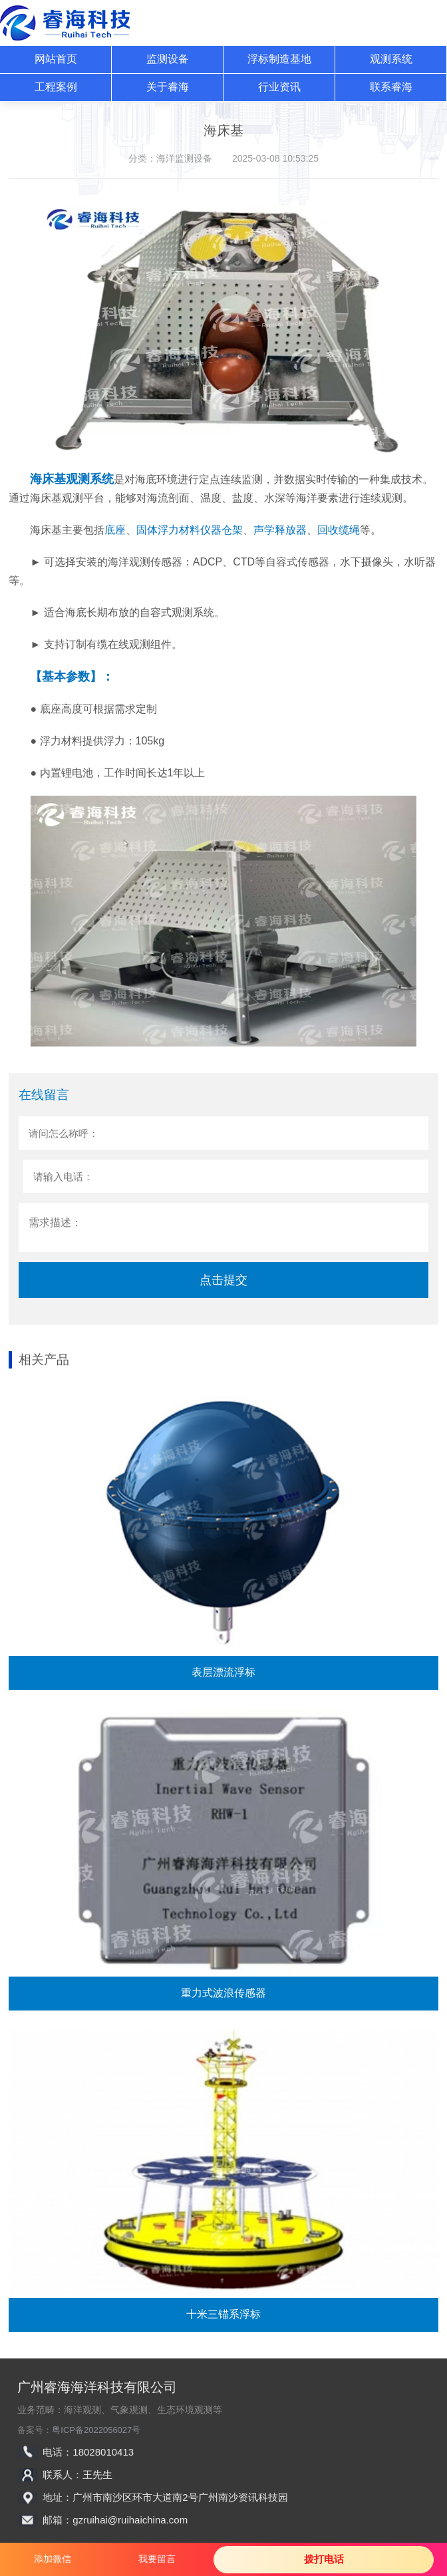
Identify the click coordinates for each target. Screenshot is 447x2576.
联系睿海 (391, 86)
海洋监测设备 (184, 158)
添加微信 (52, 2558)
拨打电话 (324, 2559)
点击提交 (223, 1280)
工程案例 (56, 86)
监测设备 (167, 59)
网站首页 (56, 59)
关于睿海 (167, 86)
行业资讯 (279, 86)
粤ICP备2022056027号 (96, 2430)
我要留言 (157, 2558)
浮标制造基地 (279, 59)
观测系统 (391, 59)
